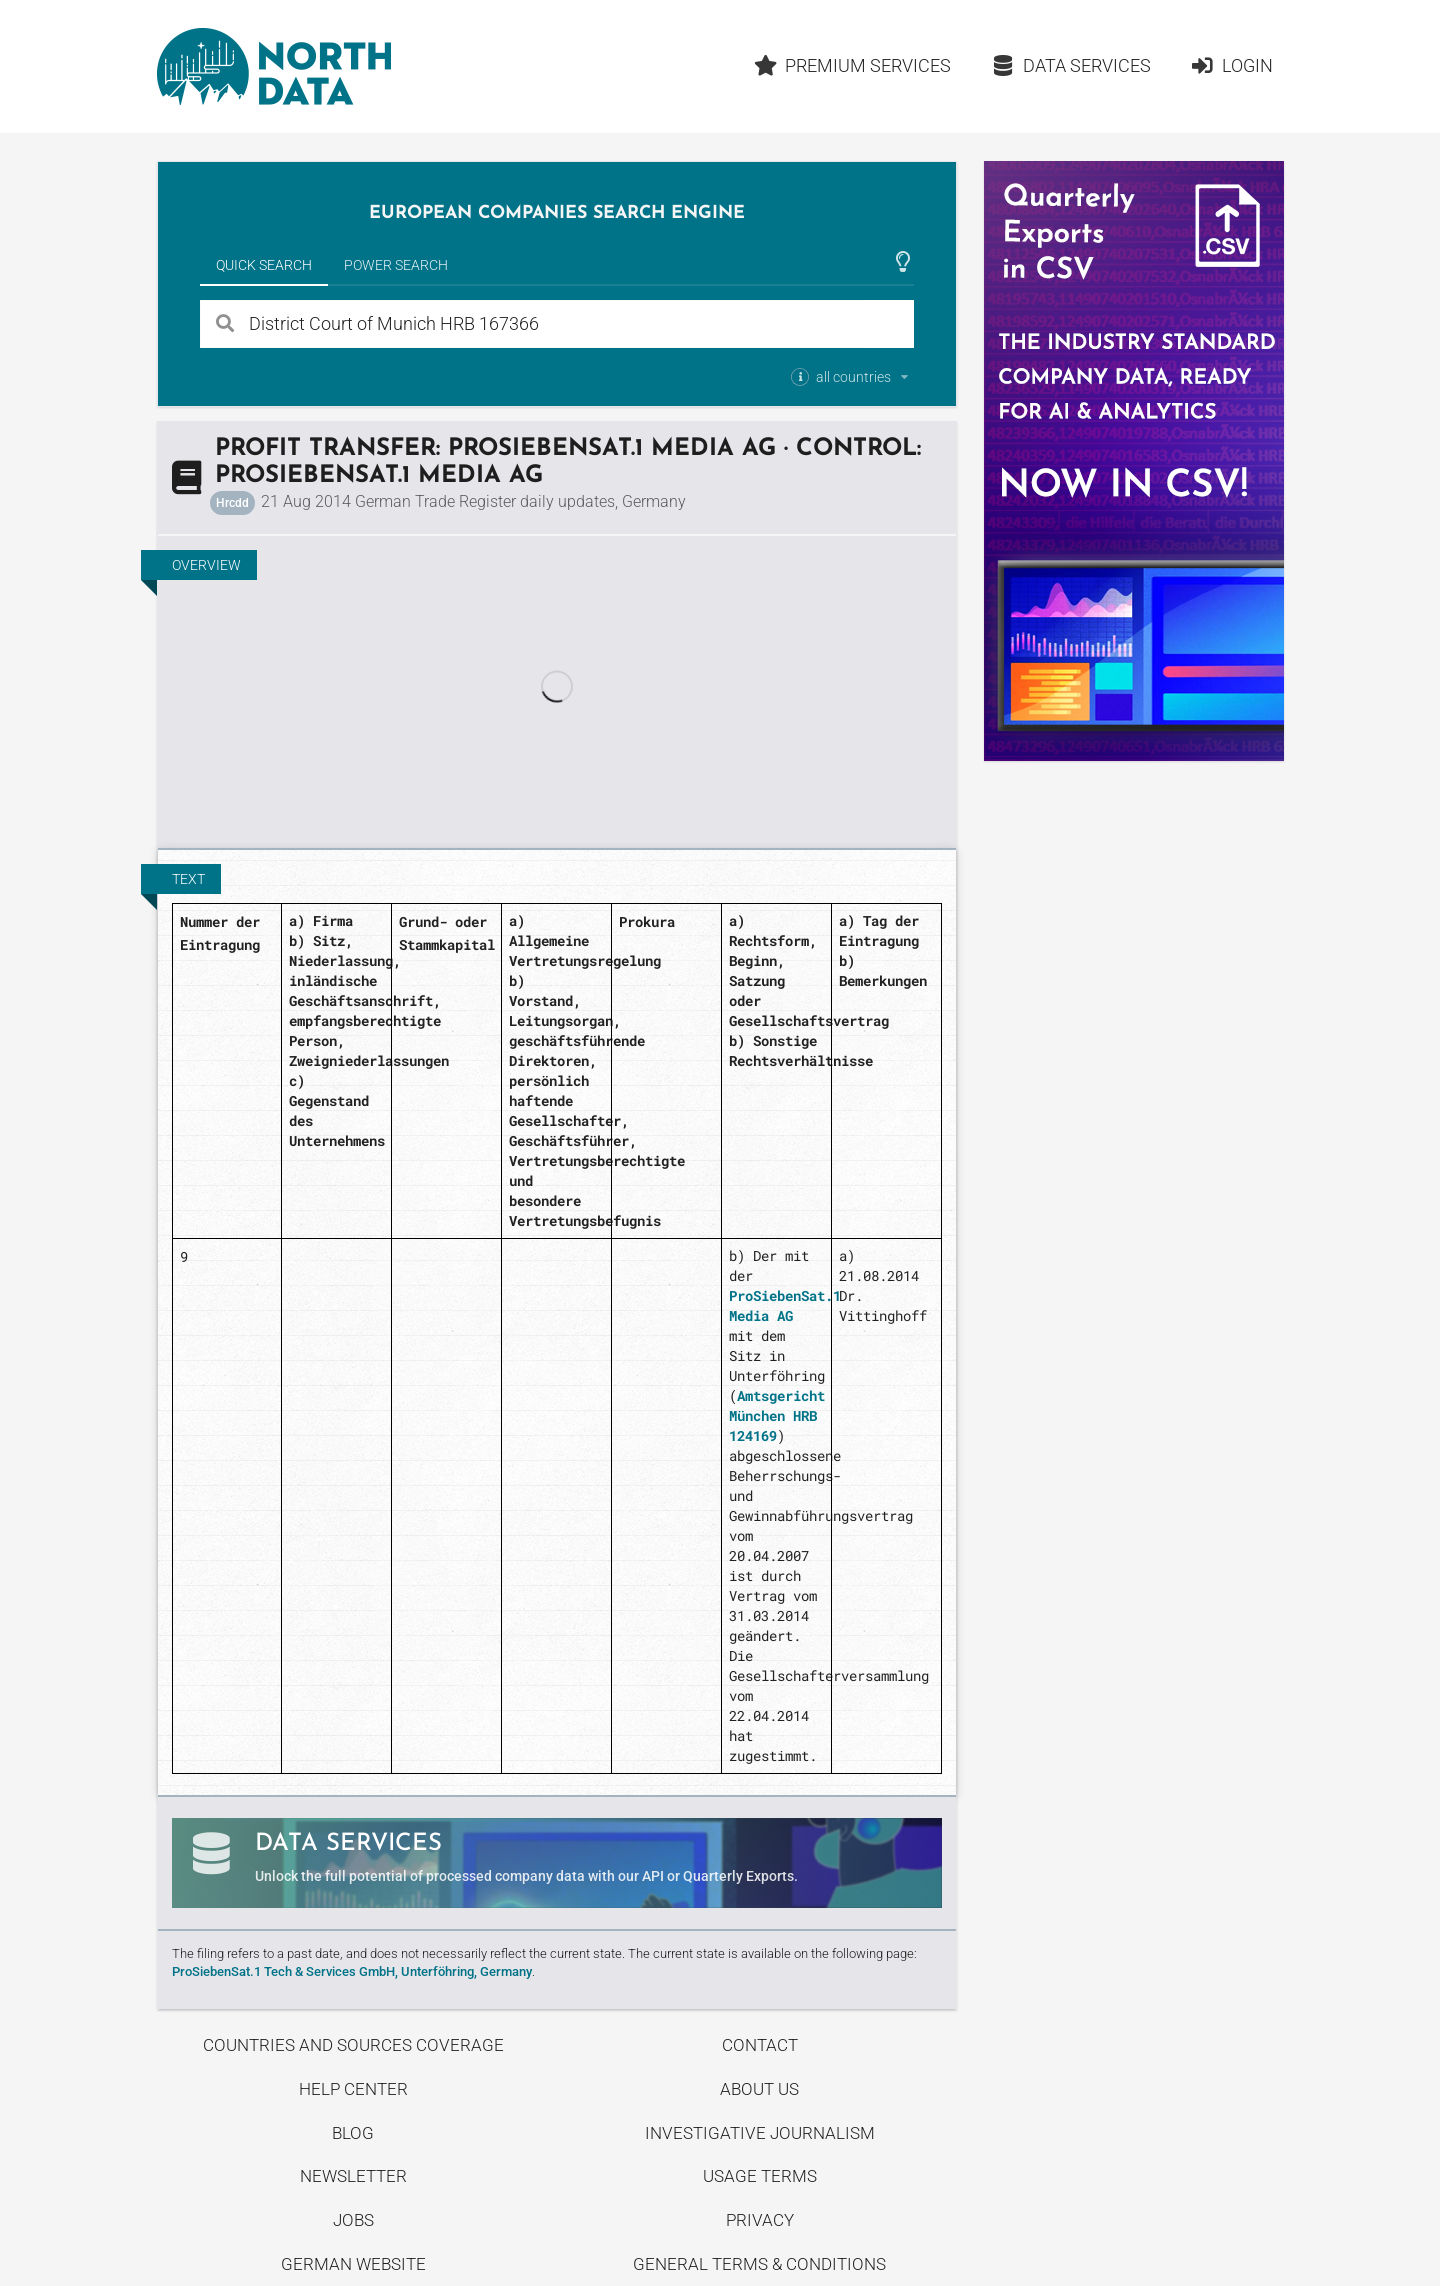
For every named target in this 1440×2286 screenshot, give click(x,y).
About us (759, 2089)
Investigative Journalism (760, 2133)
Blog (353, 2133)
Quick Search (264, 265)
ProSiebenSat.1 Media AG (785, 1305)
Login (1231, 65)
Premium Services (852, 65)
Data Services (1071, 65)
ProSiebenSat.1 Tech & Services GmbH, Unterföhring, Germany (352, 1971)
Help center (353, 2089)
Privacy (760, 2220)
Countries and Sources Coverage (353, 2045)
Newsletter (353, 2176)
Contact (760, 2045)
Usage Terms (760, 2176)
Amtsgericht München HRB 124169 (777, 1415)
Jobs (353, 2220)
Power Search (396, 265)
